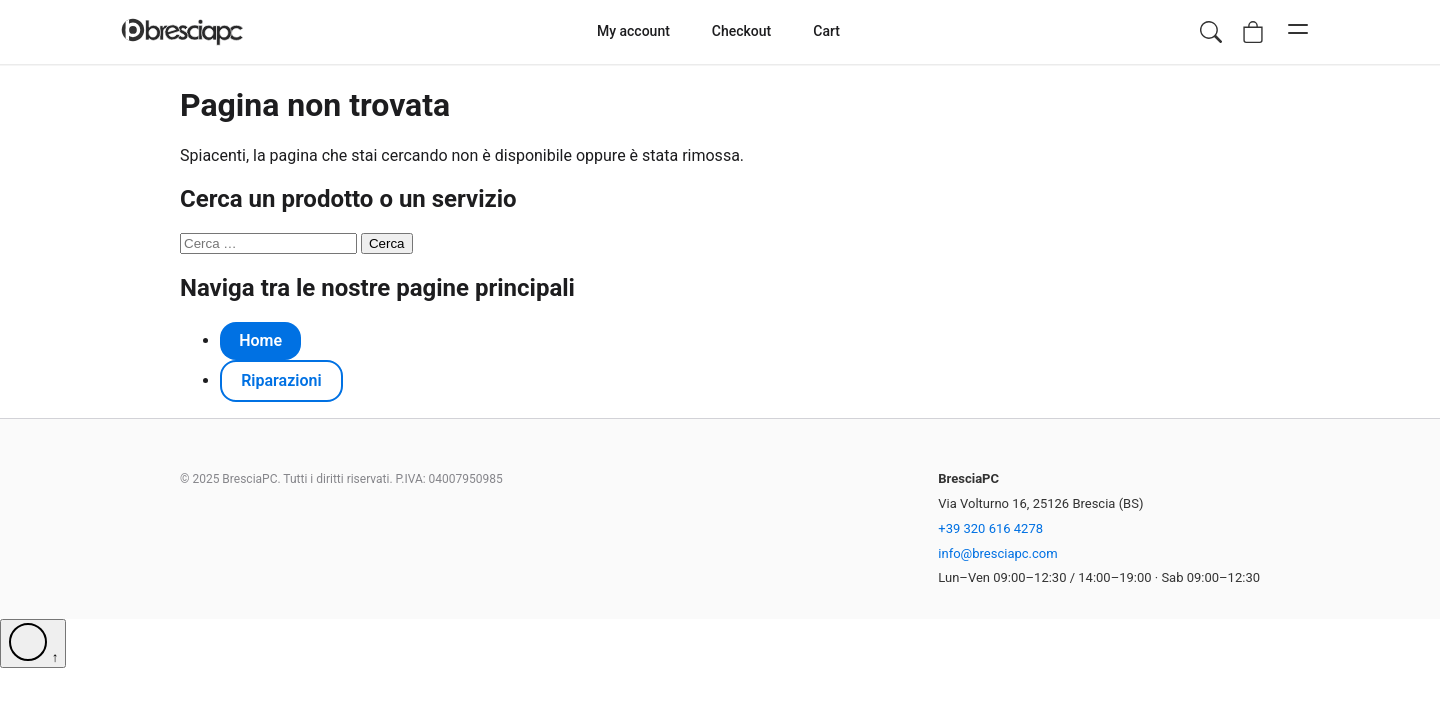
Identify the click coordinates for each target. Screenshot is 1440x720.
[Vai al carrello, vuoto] (1253, 32)
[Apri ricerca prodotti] (1211, 32)
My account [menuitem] (633, 31)
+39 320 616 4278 (990, 528)
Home (260, 340)
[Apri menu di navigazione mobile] (1298, 32)
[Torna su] (33, 643)
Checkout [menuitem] (741, 31)
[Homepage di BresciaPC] (182, 32)
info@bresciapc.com (997, 553)
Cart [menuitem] (826, 31)
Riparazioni (281, 380)
